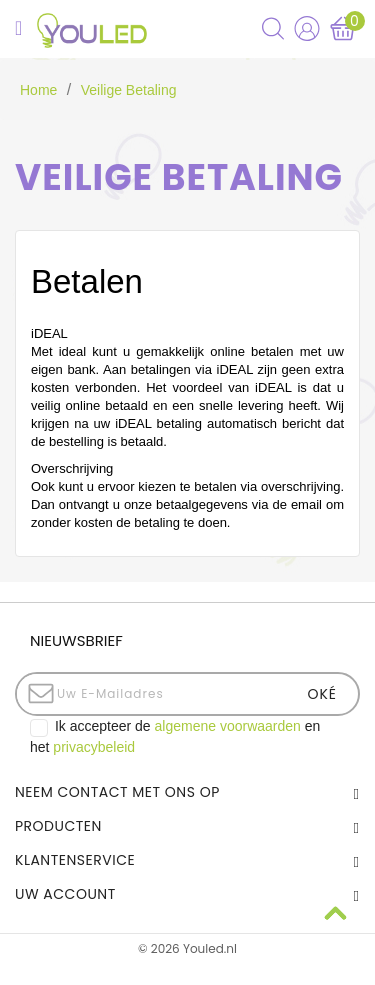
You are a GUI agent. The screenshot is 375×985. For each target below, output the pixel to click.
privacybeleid (94, 747)
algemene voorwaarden (228, 726)
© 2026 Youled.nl (187, 948)
